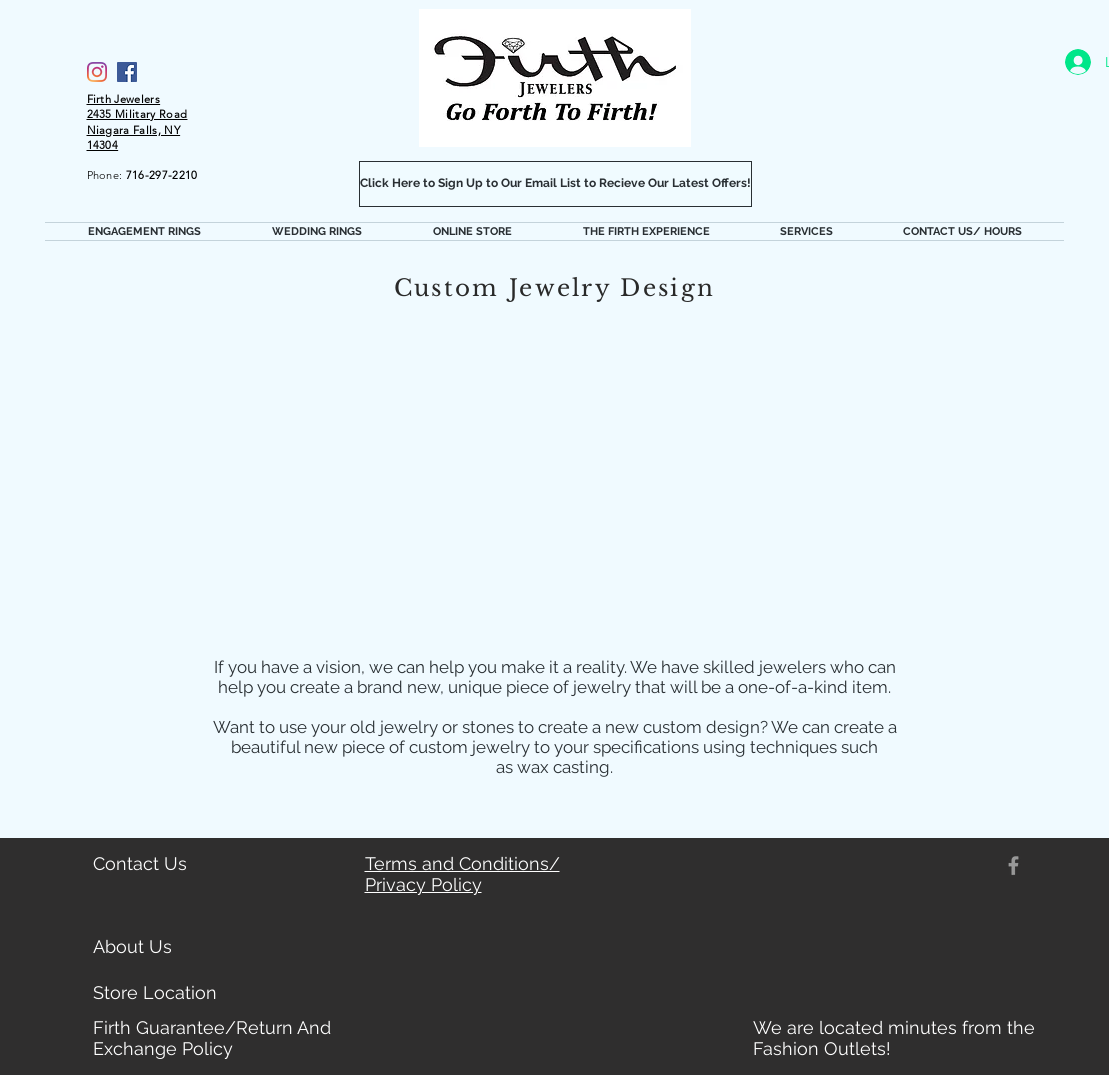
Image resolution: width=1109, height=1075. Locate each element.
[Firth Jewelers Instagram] (97, 72)
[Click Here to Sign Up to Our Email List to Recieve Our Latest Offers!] (555, 184)
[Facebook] (127, 72)
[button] (145, 231)
